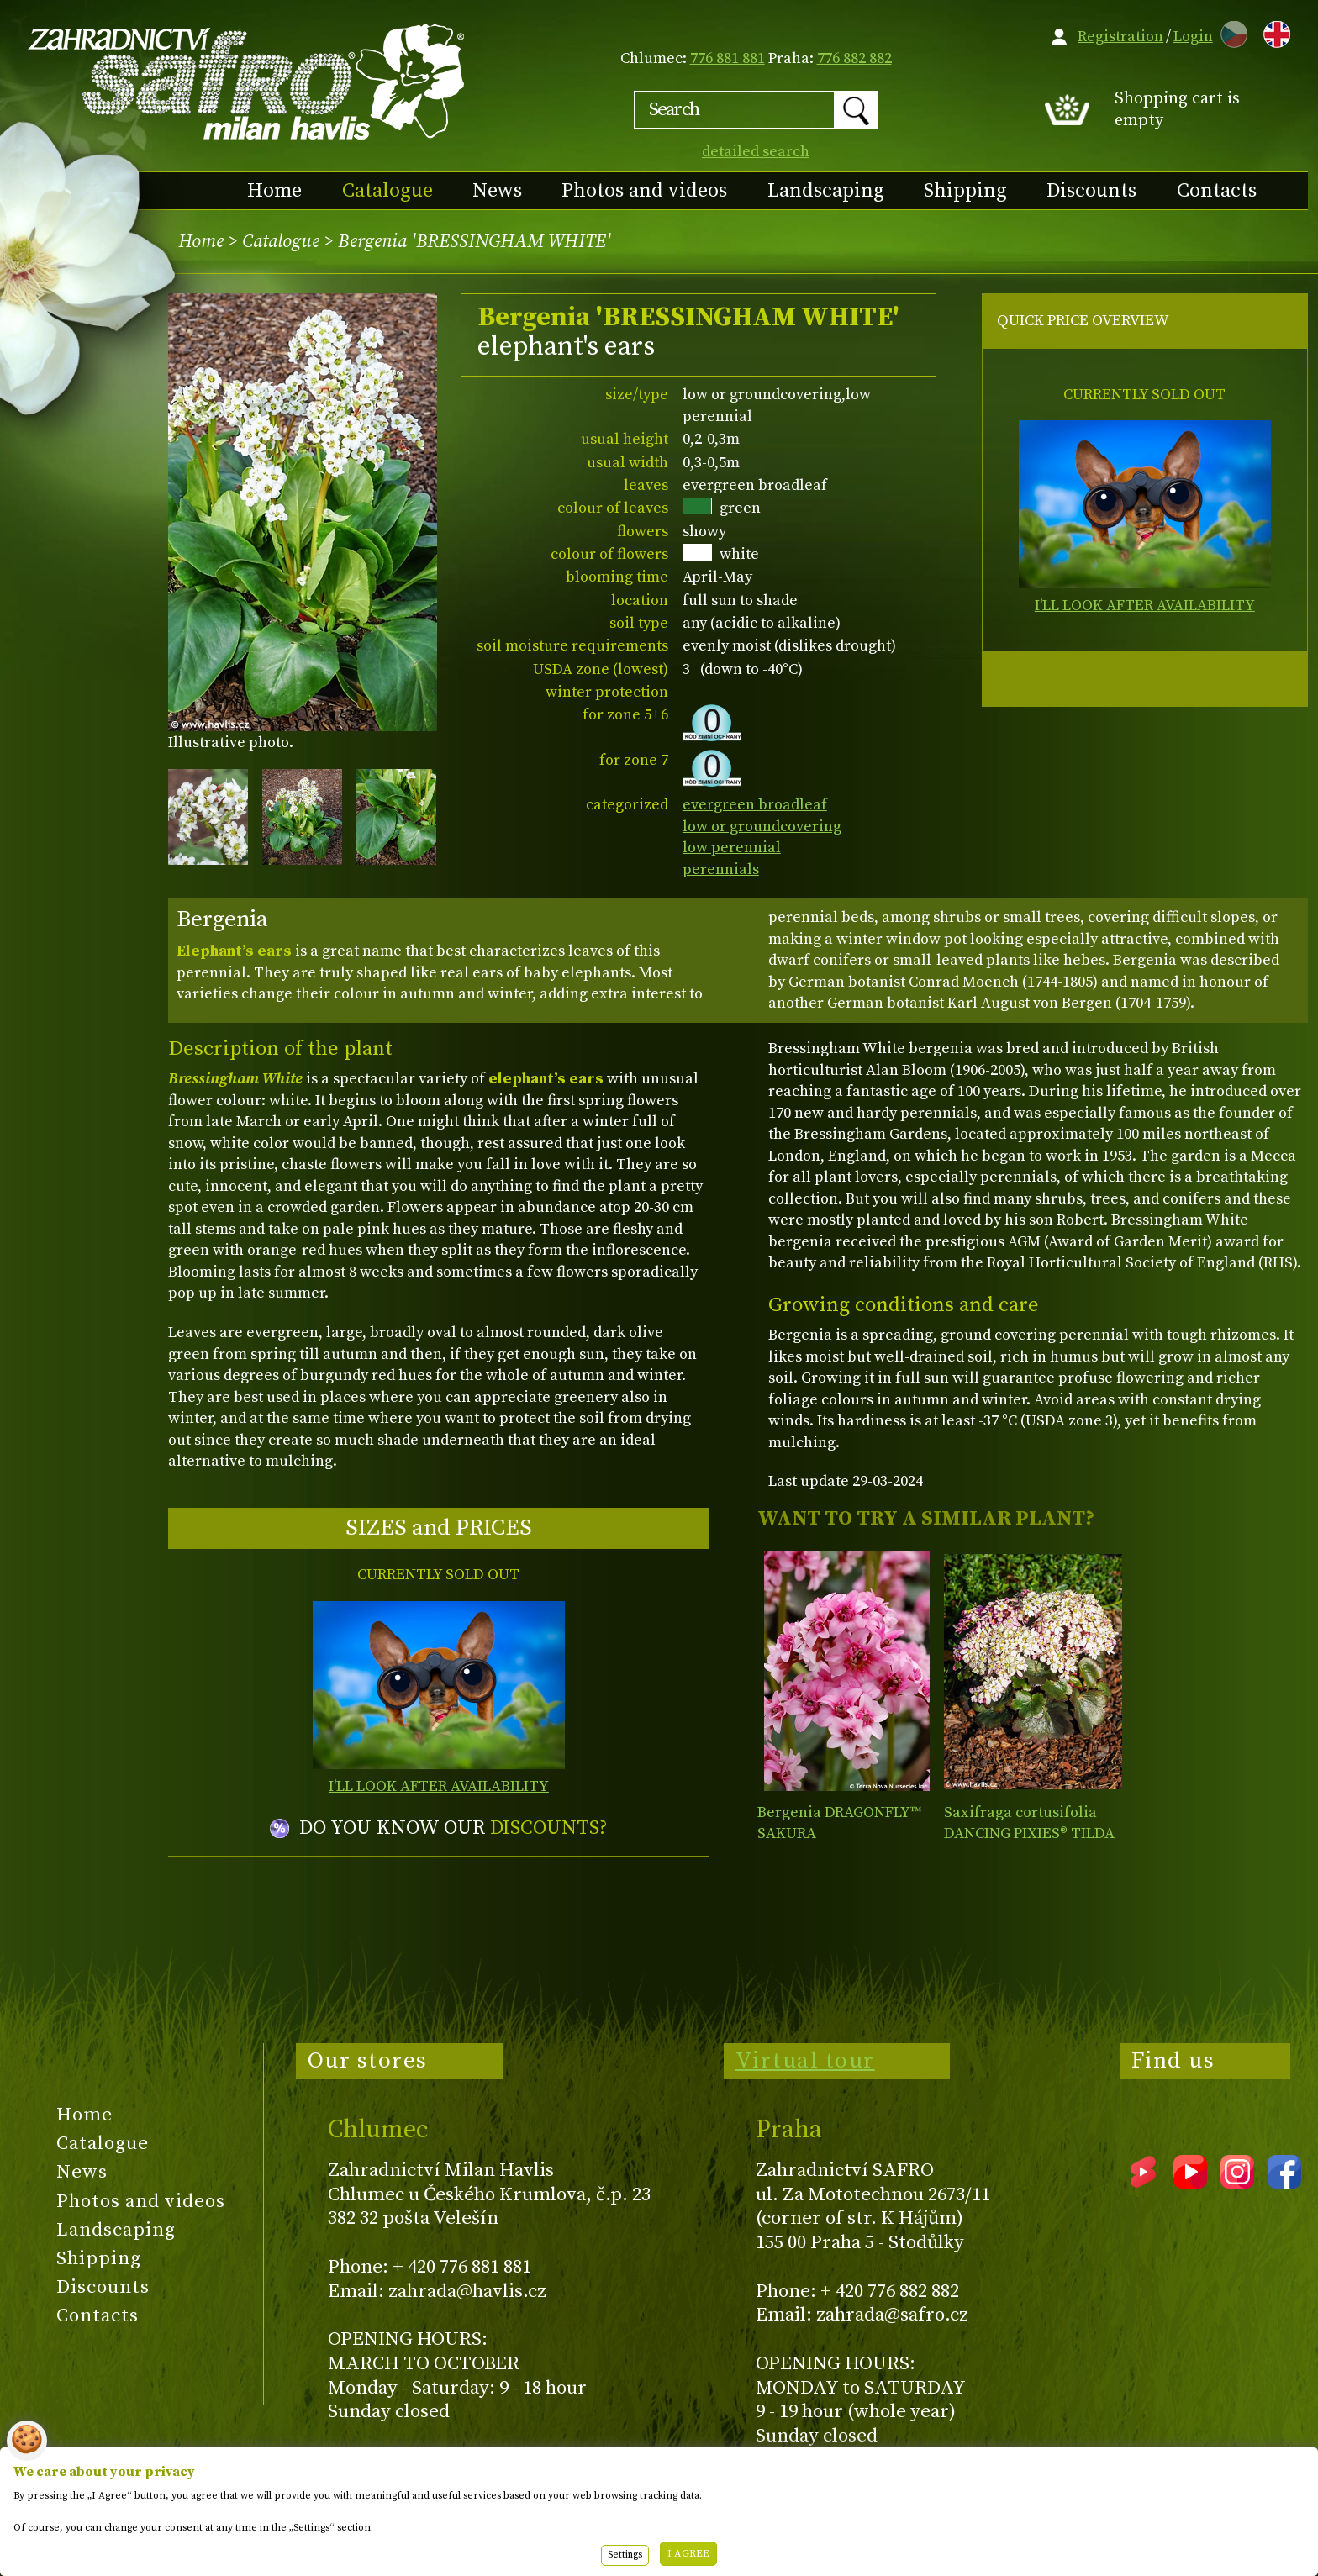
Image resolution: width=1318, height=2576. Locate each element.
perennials (721, 869)
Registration (1120, 36)
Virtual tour (805, 2061)
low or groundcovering (762, 826)
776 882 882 (854, 58)
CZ (1229, 31)
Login (1193, 36)
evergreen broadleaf (755, 804)
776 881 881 (727, 58)
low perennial (732, 847)
